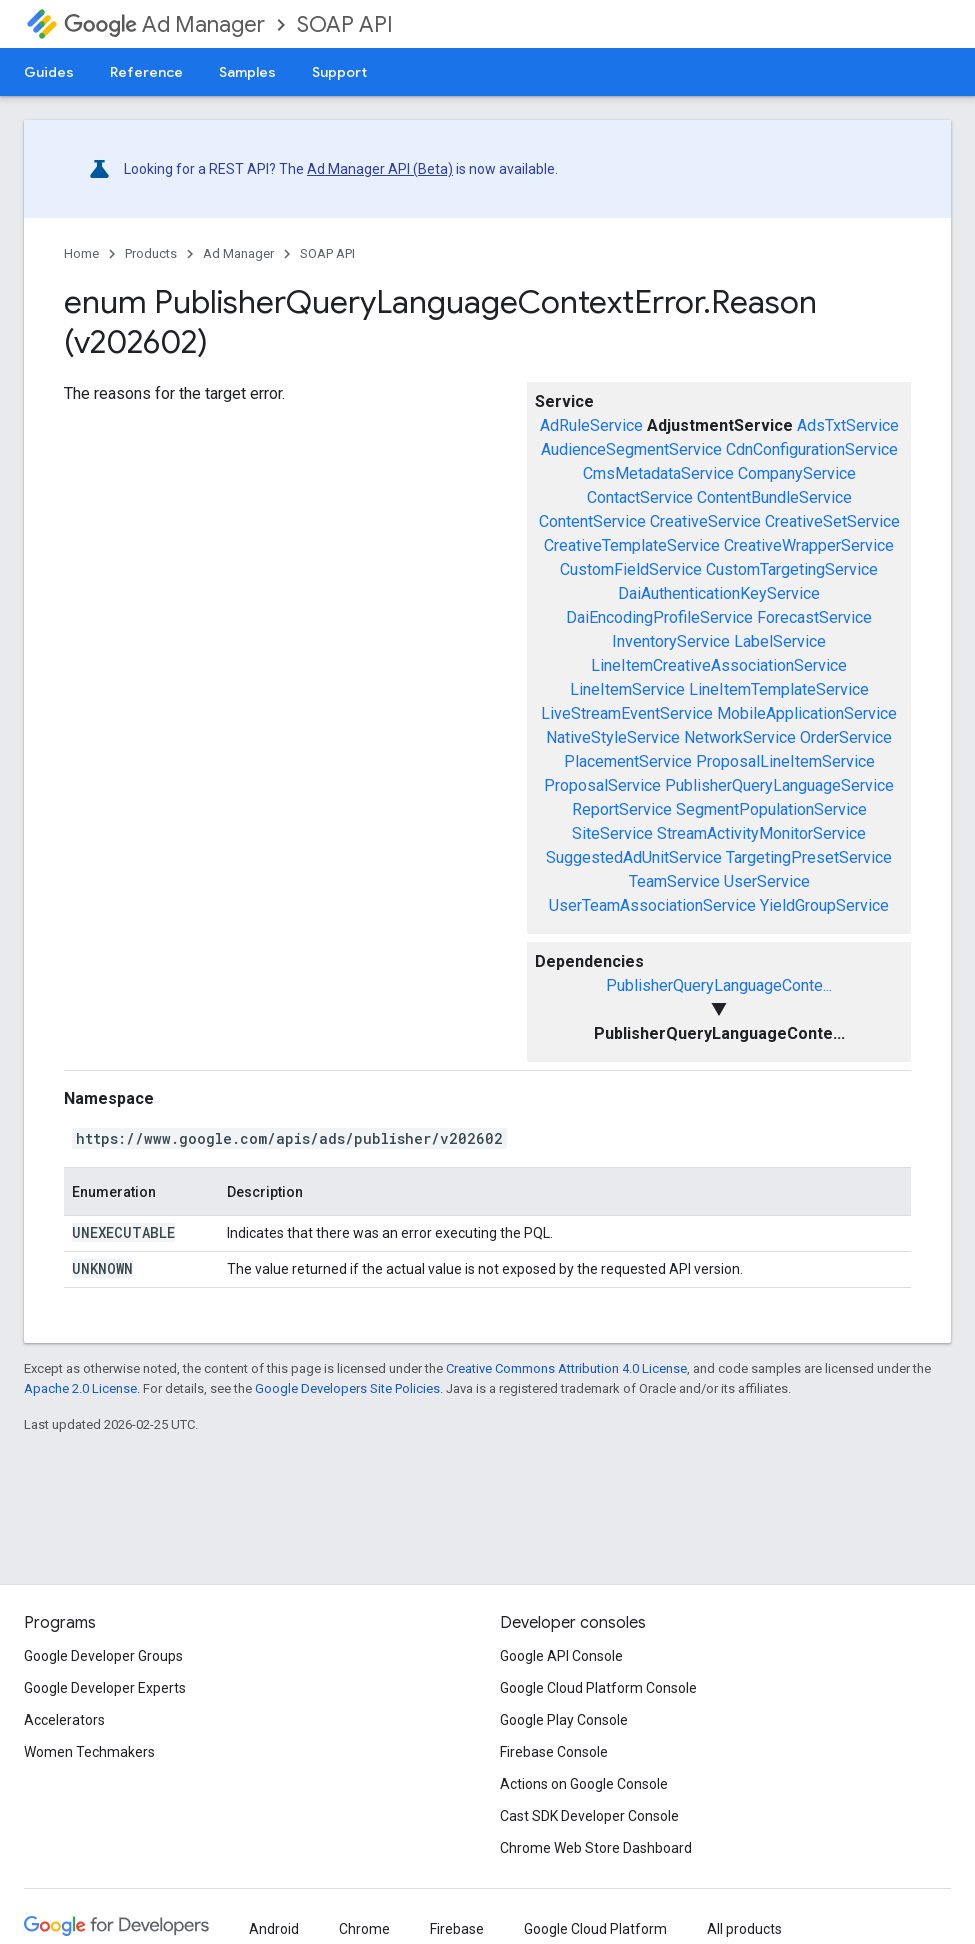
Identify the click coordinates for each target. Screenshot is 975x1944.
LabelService (780, 641)
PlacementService (628, 761)
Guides (49, 72)
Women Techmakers (89, 1752)
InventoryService (671, 641)
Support (339, 72)
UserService (767, 881)
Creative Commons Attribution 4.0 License (566, 1368)
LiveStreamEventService (627, 713)
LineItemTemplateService (779, 689)
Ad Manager (164, 24)
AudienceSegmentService (631, 449)
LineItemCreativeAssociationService (719, 665)
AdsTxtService (848, 425)
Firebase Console (554, 1752)
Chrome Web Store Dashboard (596, 1848)
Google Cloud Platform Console (598, 1688)
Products (151, 253)
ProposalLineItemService (785, 761)
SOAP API (345, 24)
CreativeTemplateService (632, 545)
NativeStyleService (613, 737)
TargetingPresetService (809, 857)
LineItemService (627, 689)
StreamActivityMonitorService (761, 833)
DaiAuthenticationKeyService (719, 593)
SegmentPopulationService (771, 809)
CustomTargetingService (792, 569)
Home (81, 253)
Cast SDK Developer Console (589, 1816)
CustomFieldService (631, 569)
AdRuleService (591, 425)
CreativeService (705, 521)
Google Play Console (564, 1720)
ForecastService (814, 617)
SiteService (612, 833)
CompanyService (797, 473)
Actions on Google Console (584, 1784)
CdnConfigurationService (812, 449)
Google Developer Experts (105, 1688)
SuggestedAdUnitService (634, 857)
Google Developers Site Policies (347, 1388)
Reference (146, 72)
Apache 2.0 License (80, 1388)
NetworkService (740, 737)
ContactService (640, 497)
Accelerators (64, 1720)
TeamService (674, 881)
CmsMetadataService (658, 473)
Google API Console (561, 1656)
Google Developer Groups (103, 1656)
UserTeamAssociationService (652, 905)
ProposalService (602, 785)
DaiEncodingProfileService (659, 617)
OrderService (846, 737)
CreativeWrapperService (809, 545)
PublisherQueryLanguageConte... (719, 985)
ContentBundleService (774, 497)
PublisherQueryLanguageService (779, 785)
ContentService (592, 521)
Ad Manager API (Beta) (380, 169)
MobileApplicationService (807, 713)
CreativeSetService (832, 521)
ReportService (622, 809)
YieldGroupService (824, 905)
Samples (247, 72)
